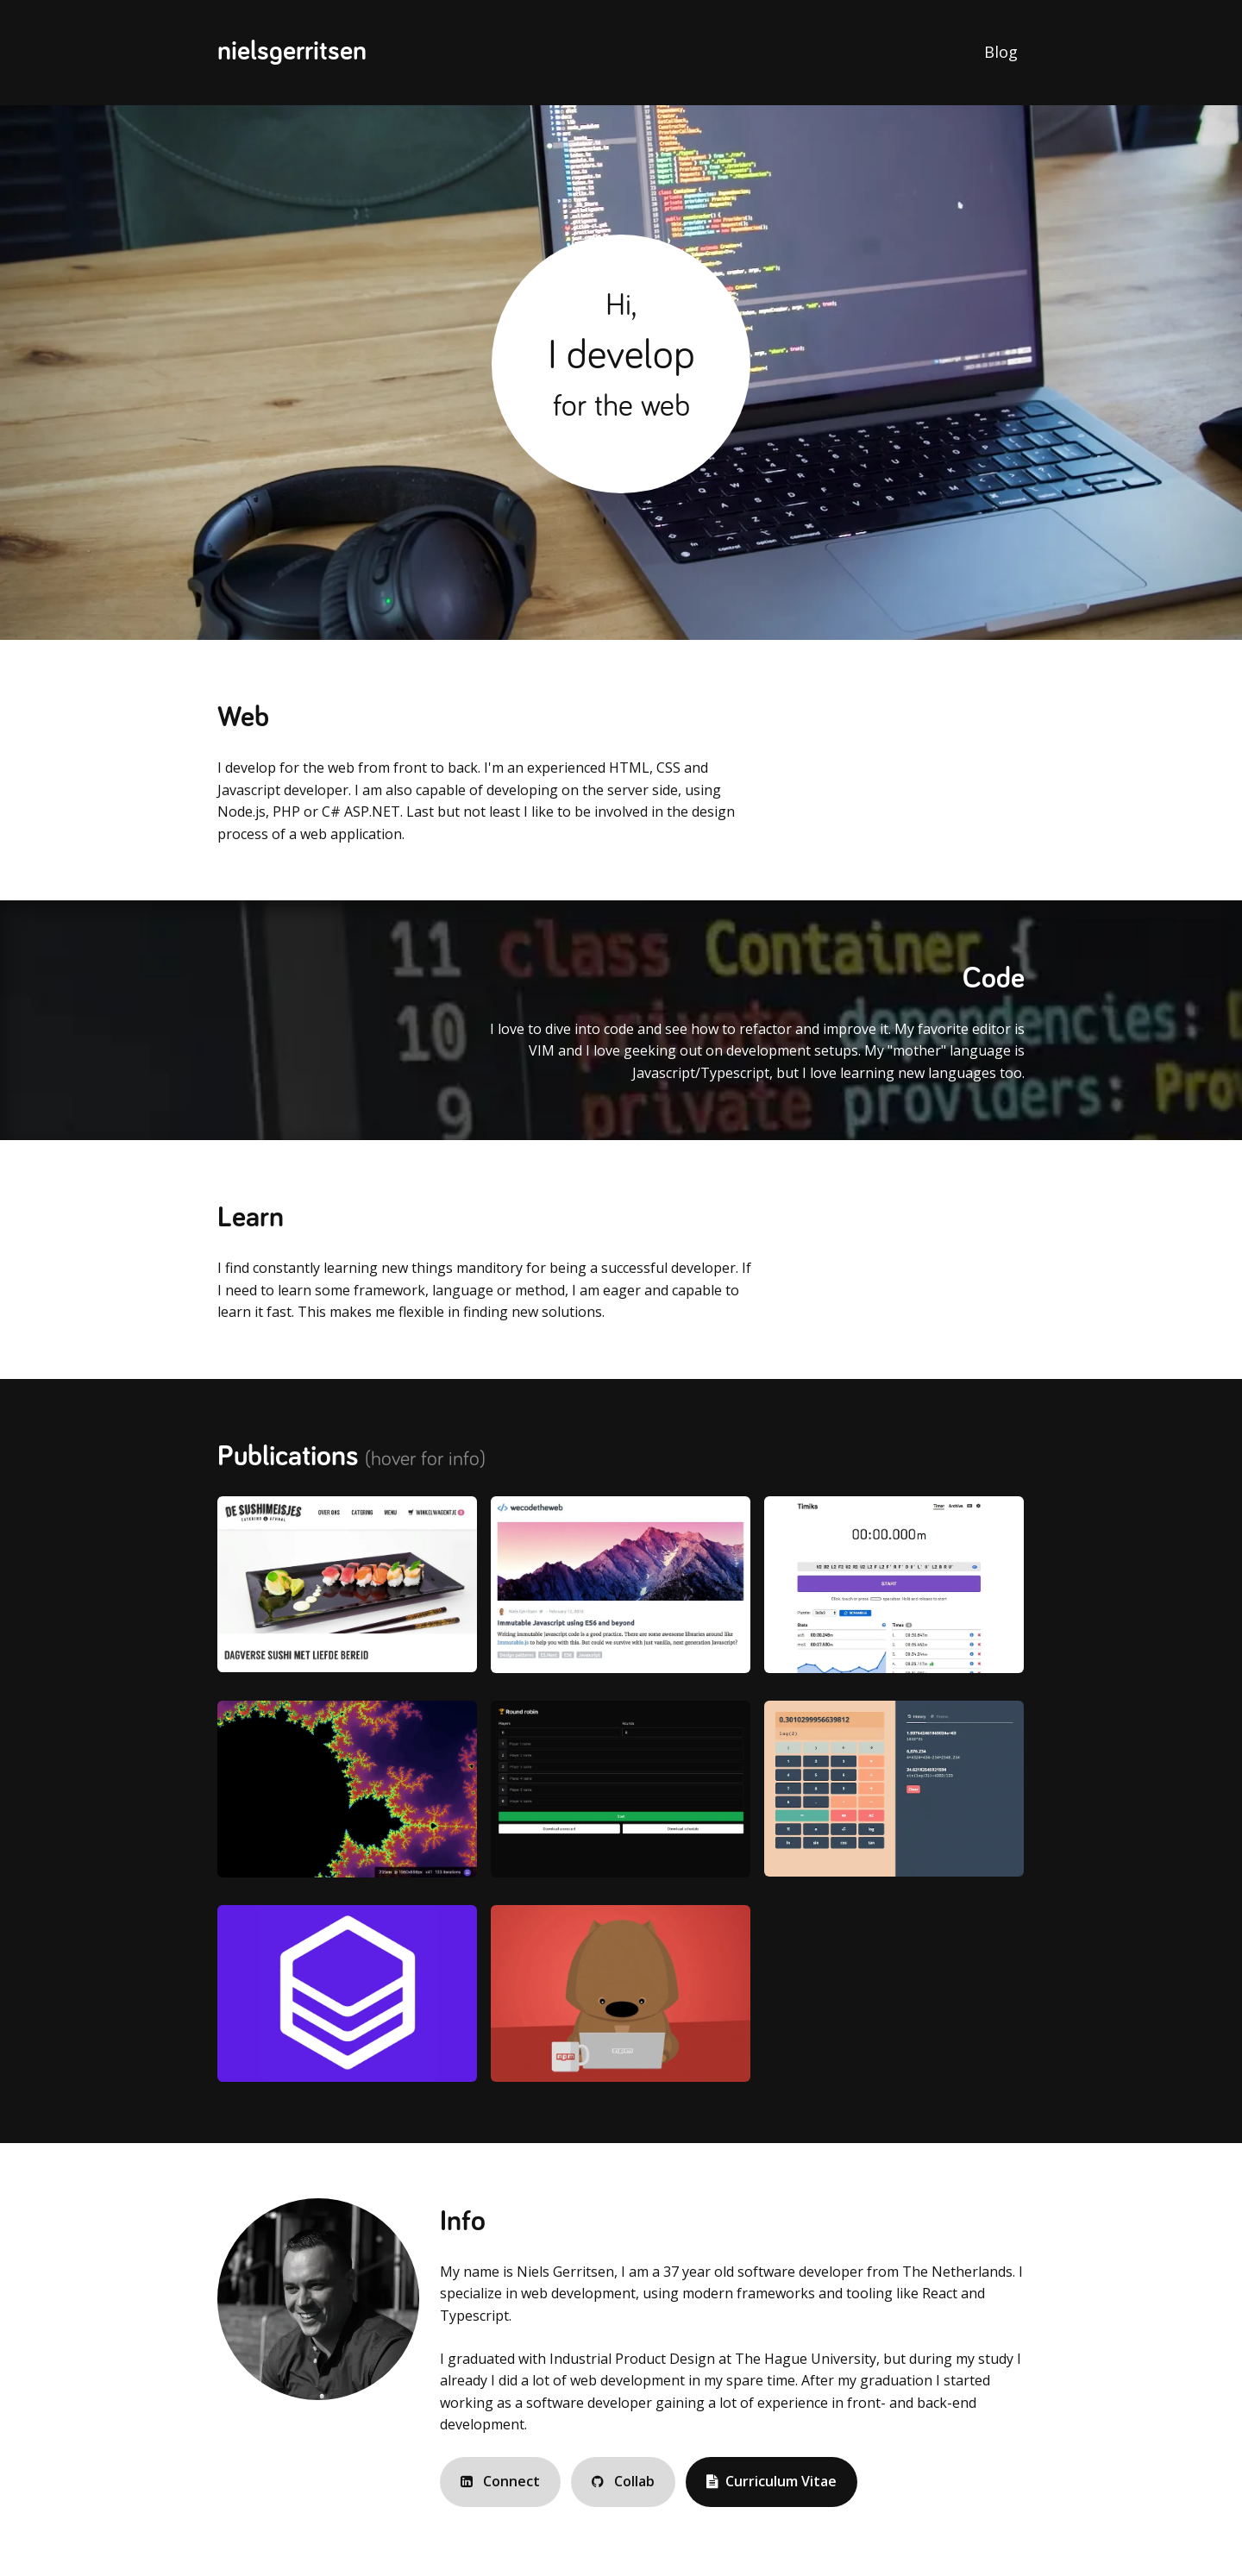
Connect (500, 2481)
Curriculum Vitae (771, 2481)
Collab (623, 2481)
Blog (1001, 51)
